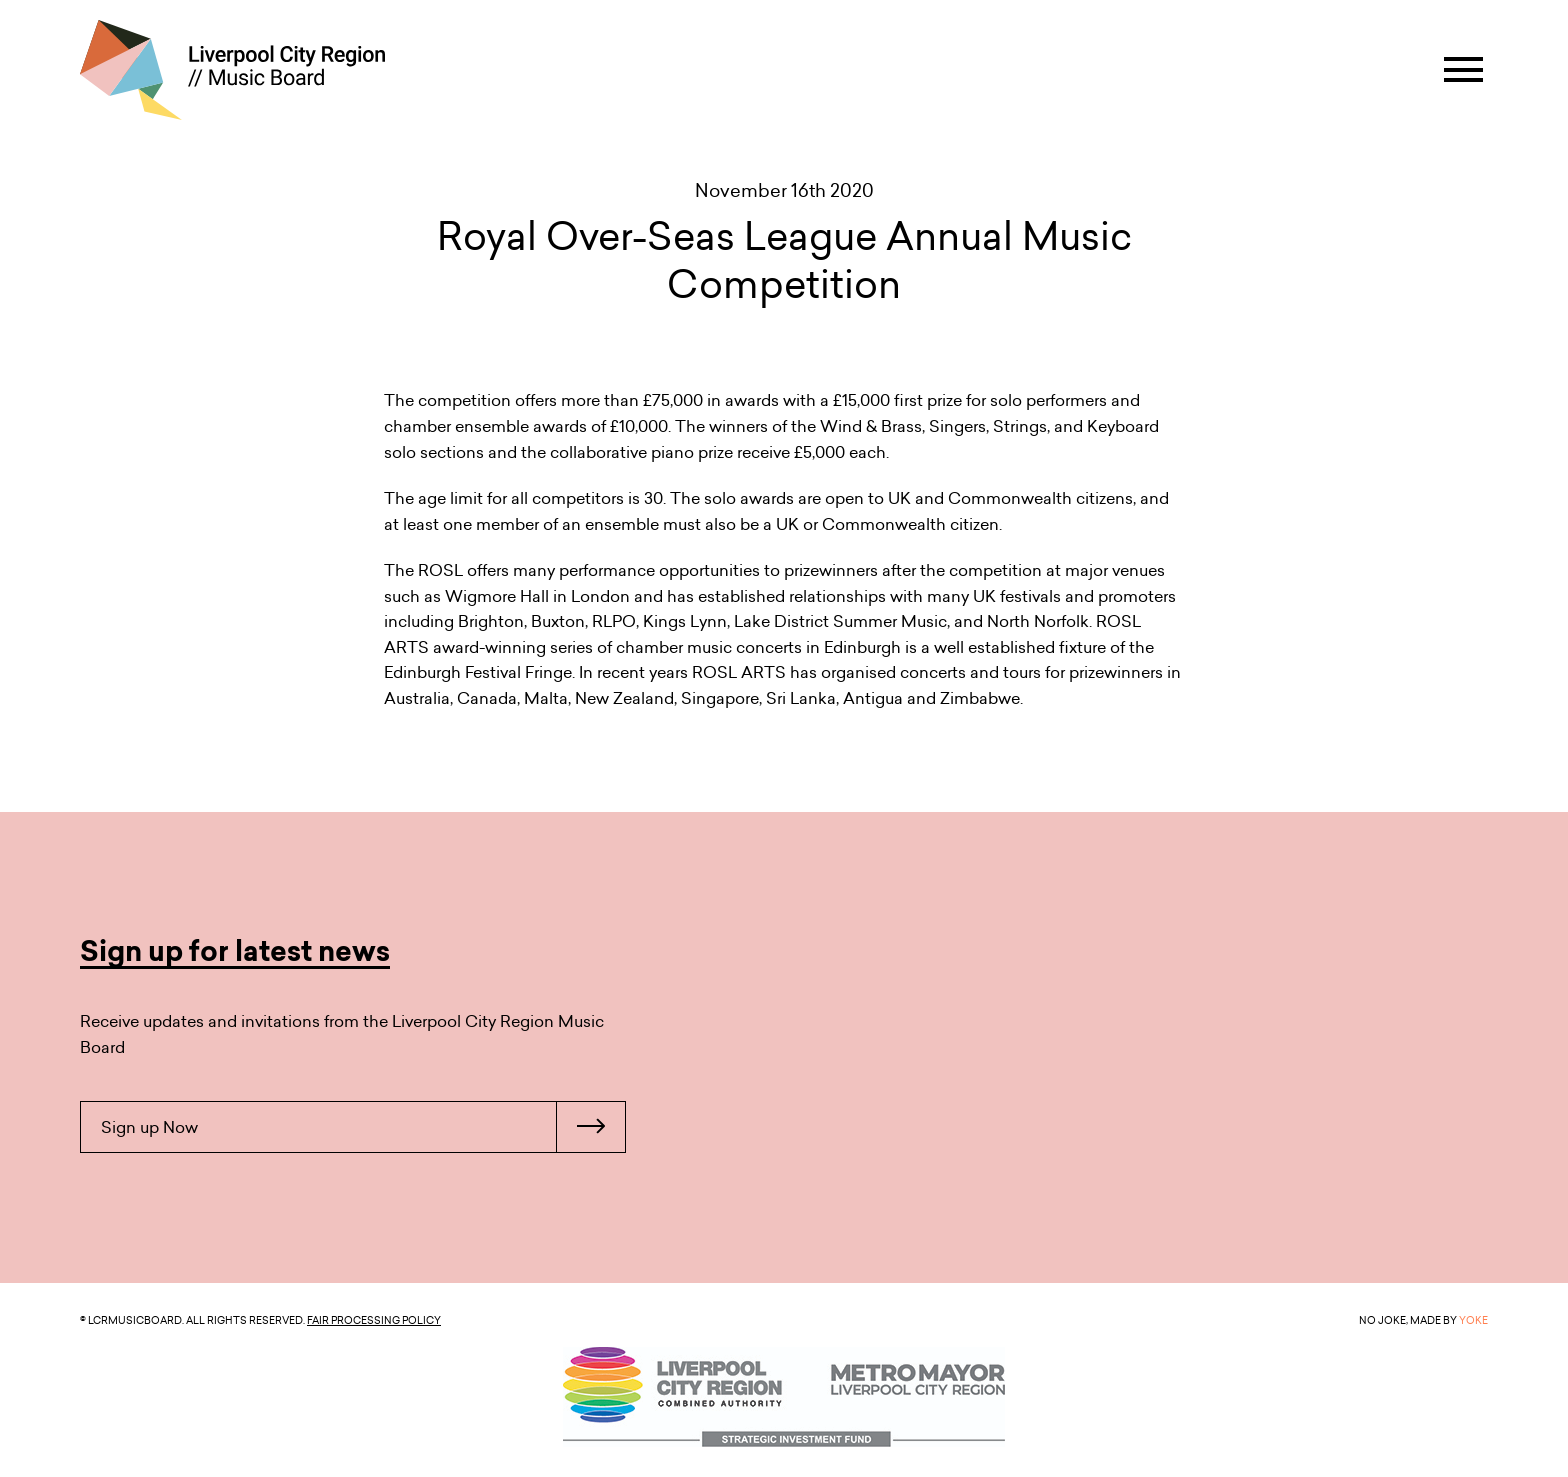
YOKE (1473, 1320)
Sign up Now (363, 1127)
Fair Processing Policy (374, 1320)
